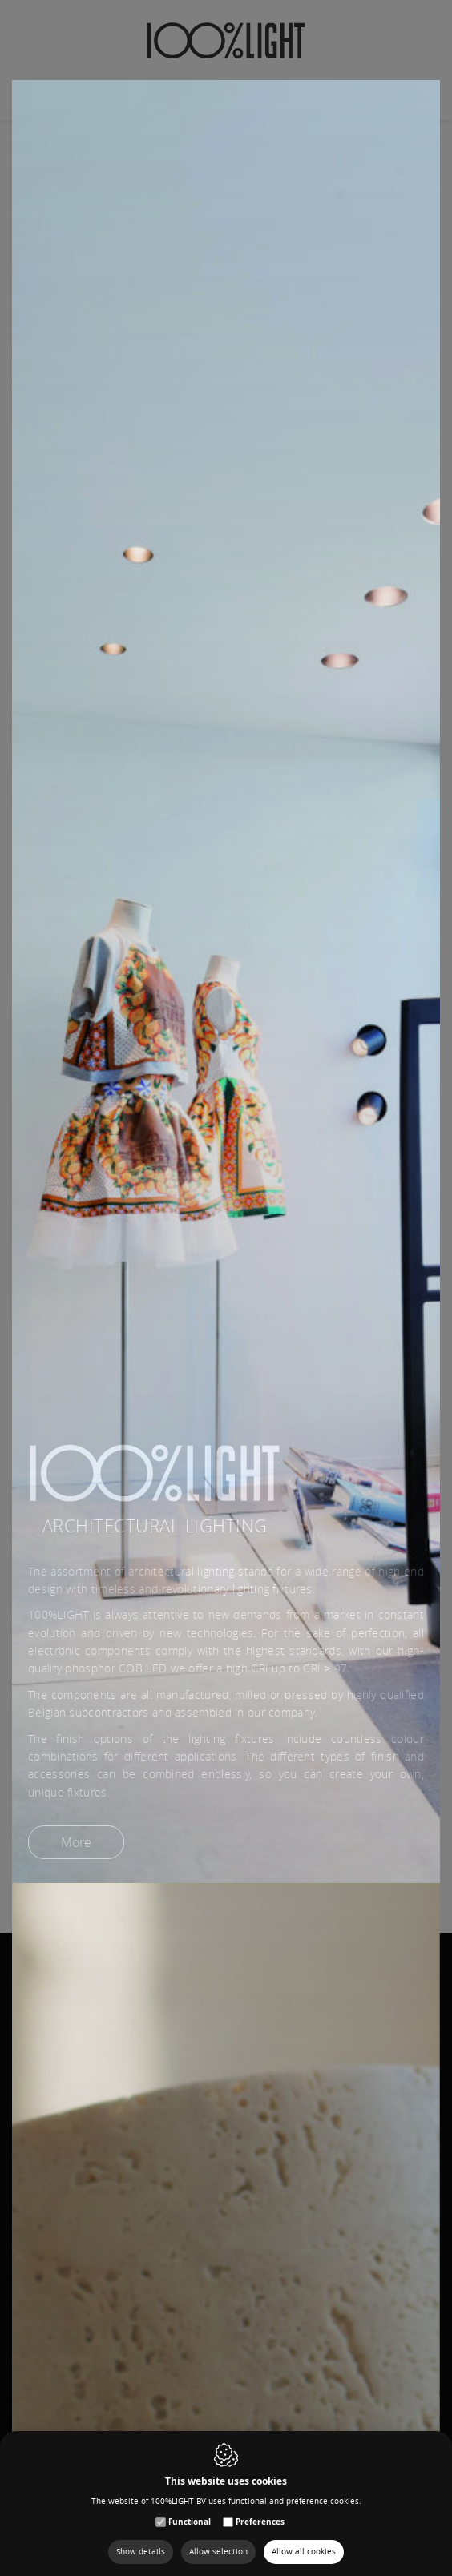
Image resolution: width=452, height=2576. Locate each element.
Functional (189, 2521)
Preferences (260, 2521)
